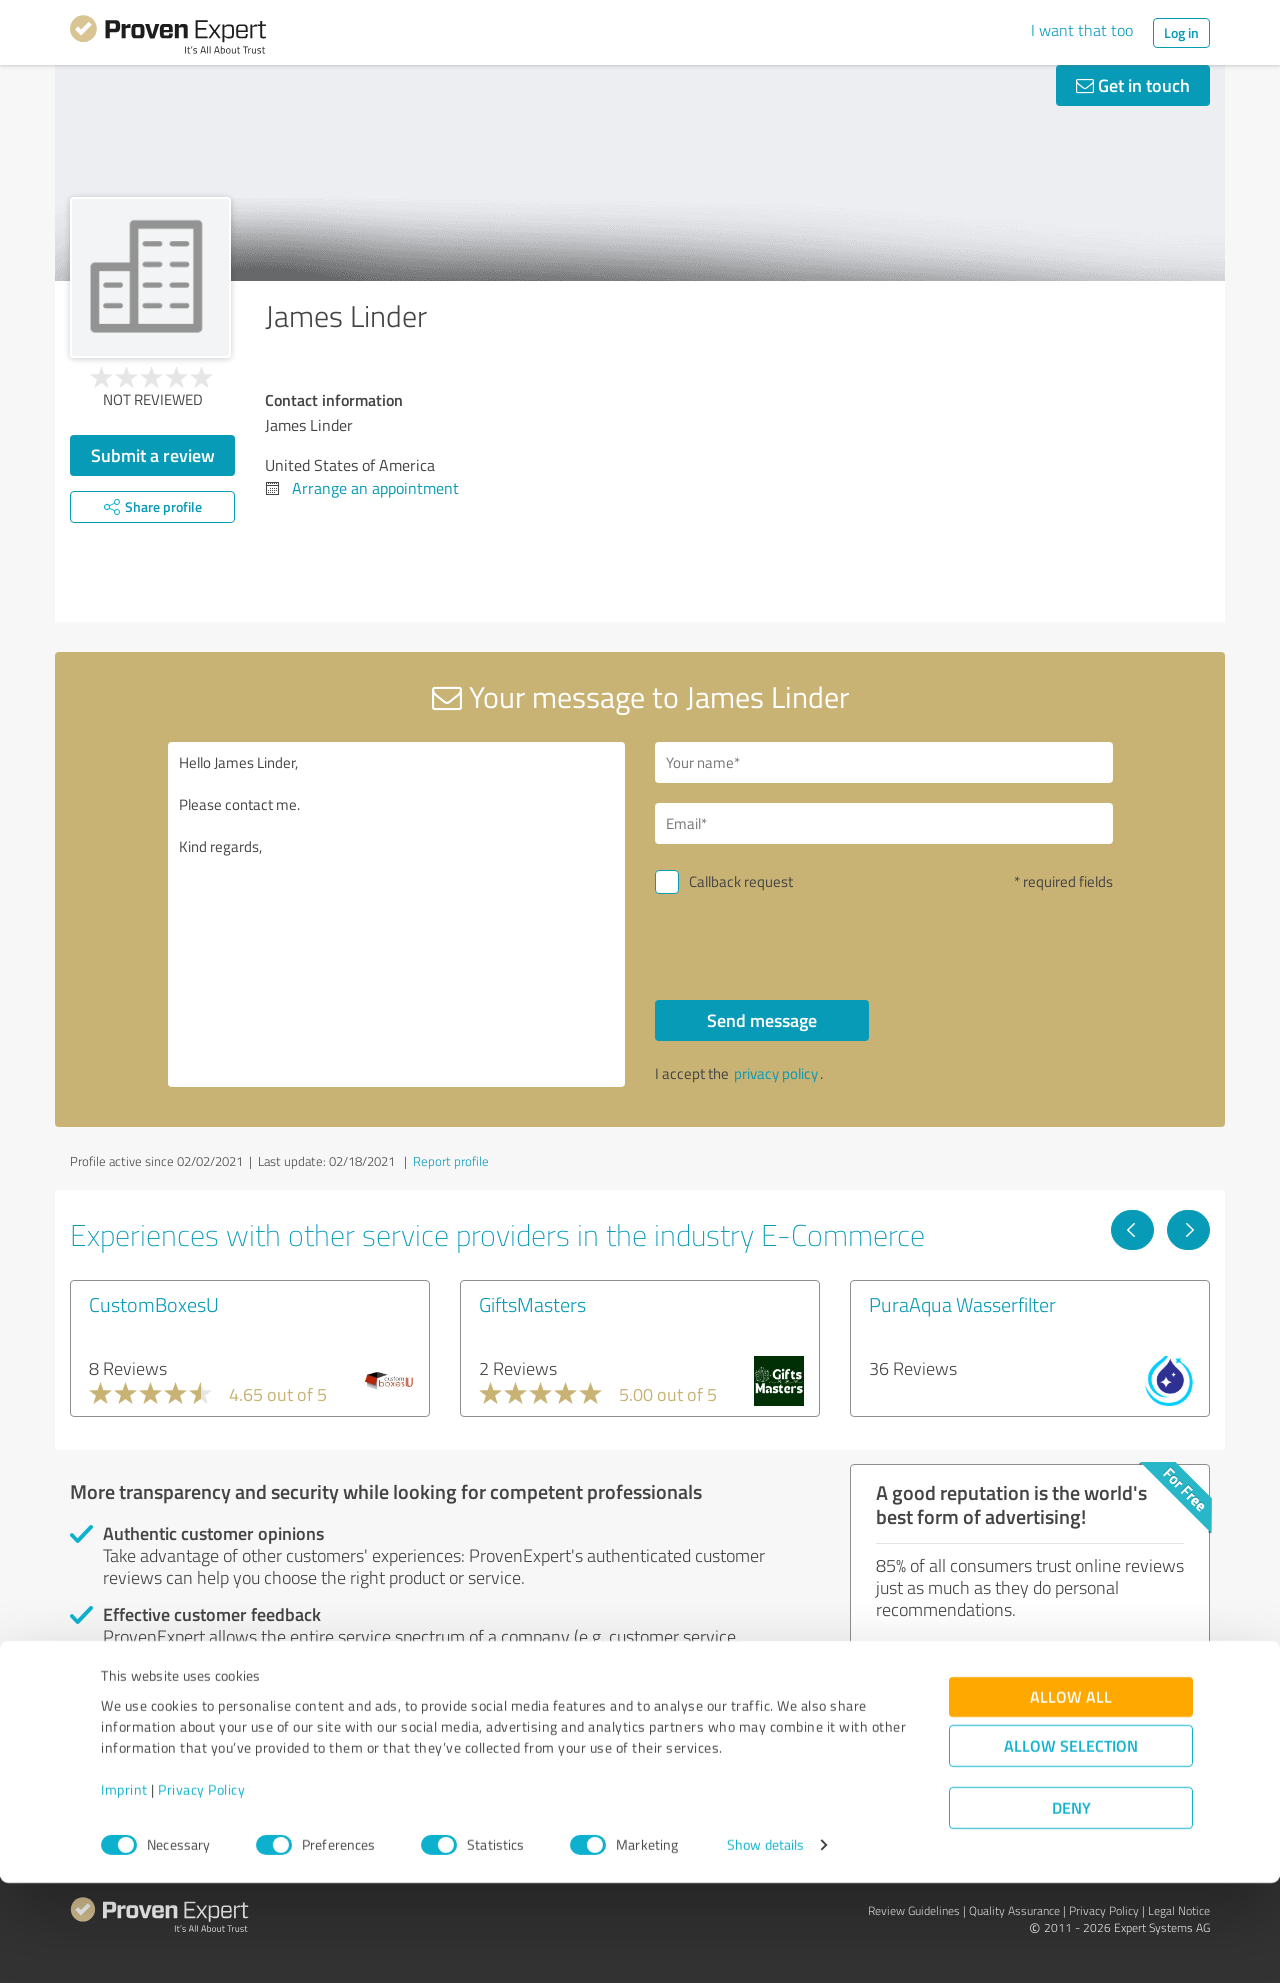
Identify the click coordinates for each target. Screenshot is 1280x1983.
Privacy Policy (201, 1889)
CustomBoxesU (154, 1304)
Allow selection (1071, 1846)
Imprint (124, 1889)
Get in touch (1133, 85)
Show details (765, 1945)
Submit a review (153, 455)
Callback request (741, 881)
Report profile (451, 1161)
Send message (762, 1020)
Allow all (1071, 1797)
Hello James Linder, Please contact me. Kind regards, (397, 914)
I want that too (1082, 30)
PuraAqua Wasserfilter (962, 1304)
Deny (1071, 1908)
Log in (1181, 32)
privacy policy (776, 1073)
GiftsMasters (532, 1304)
